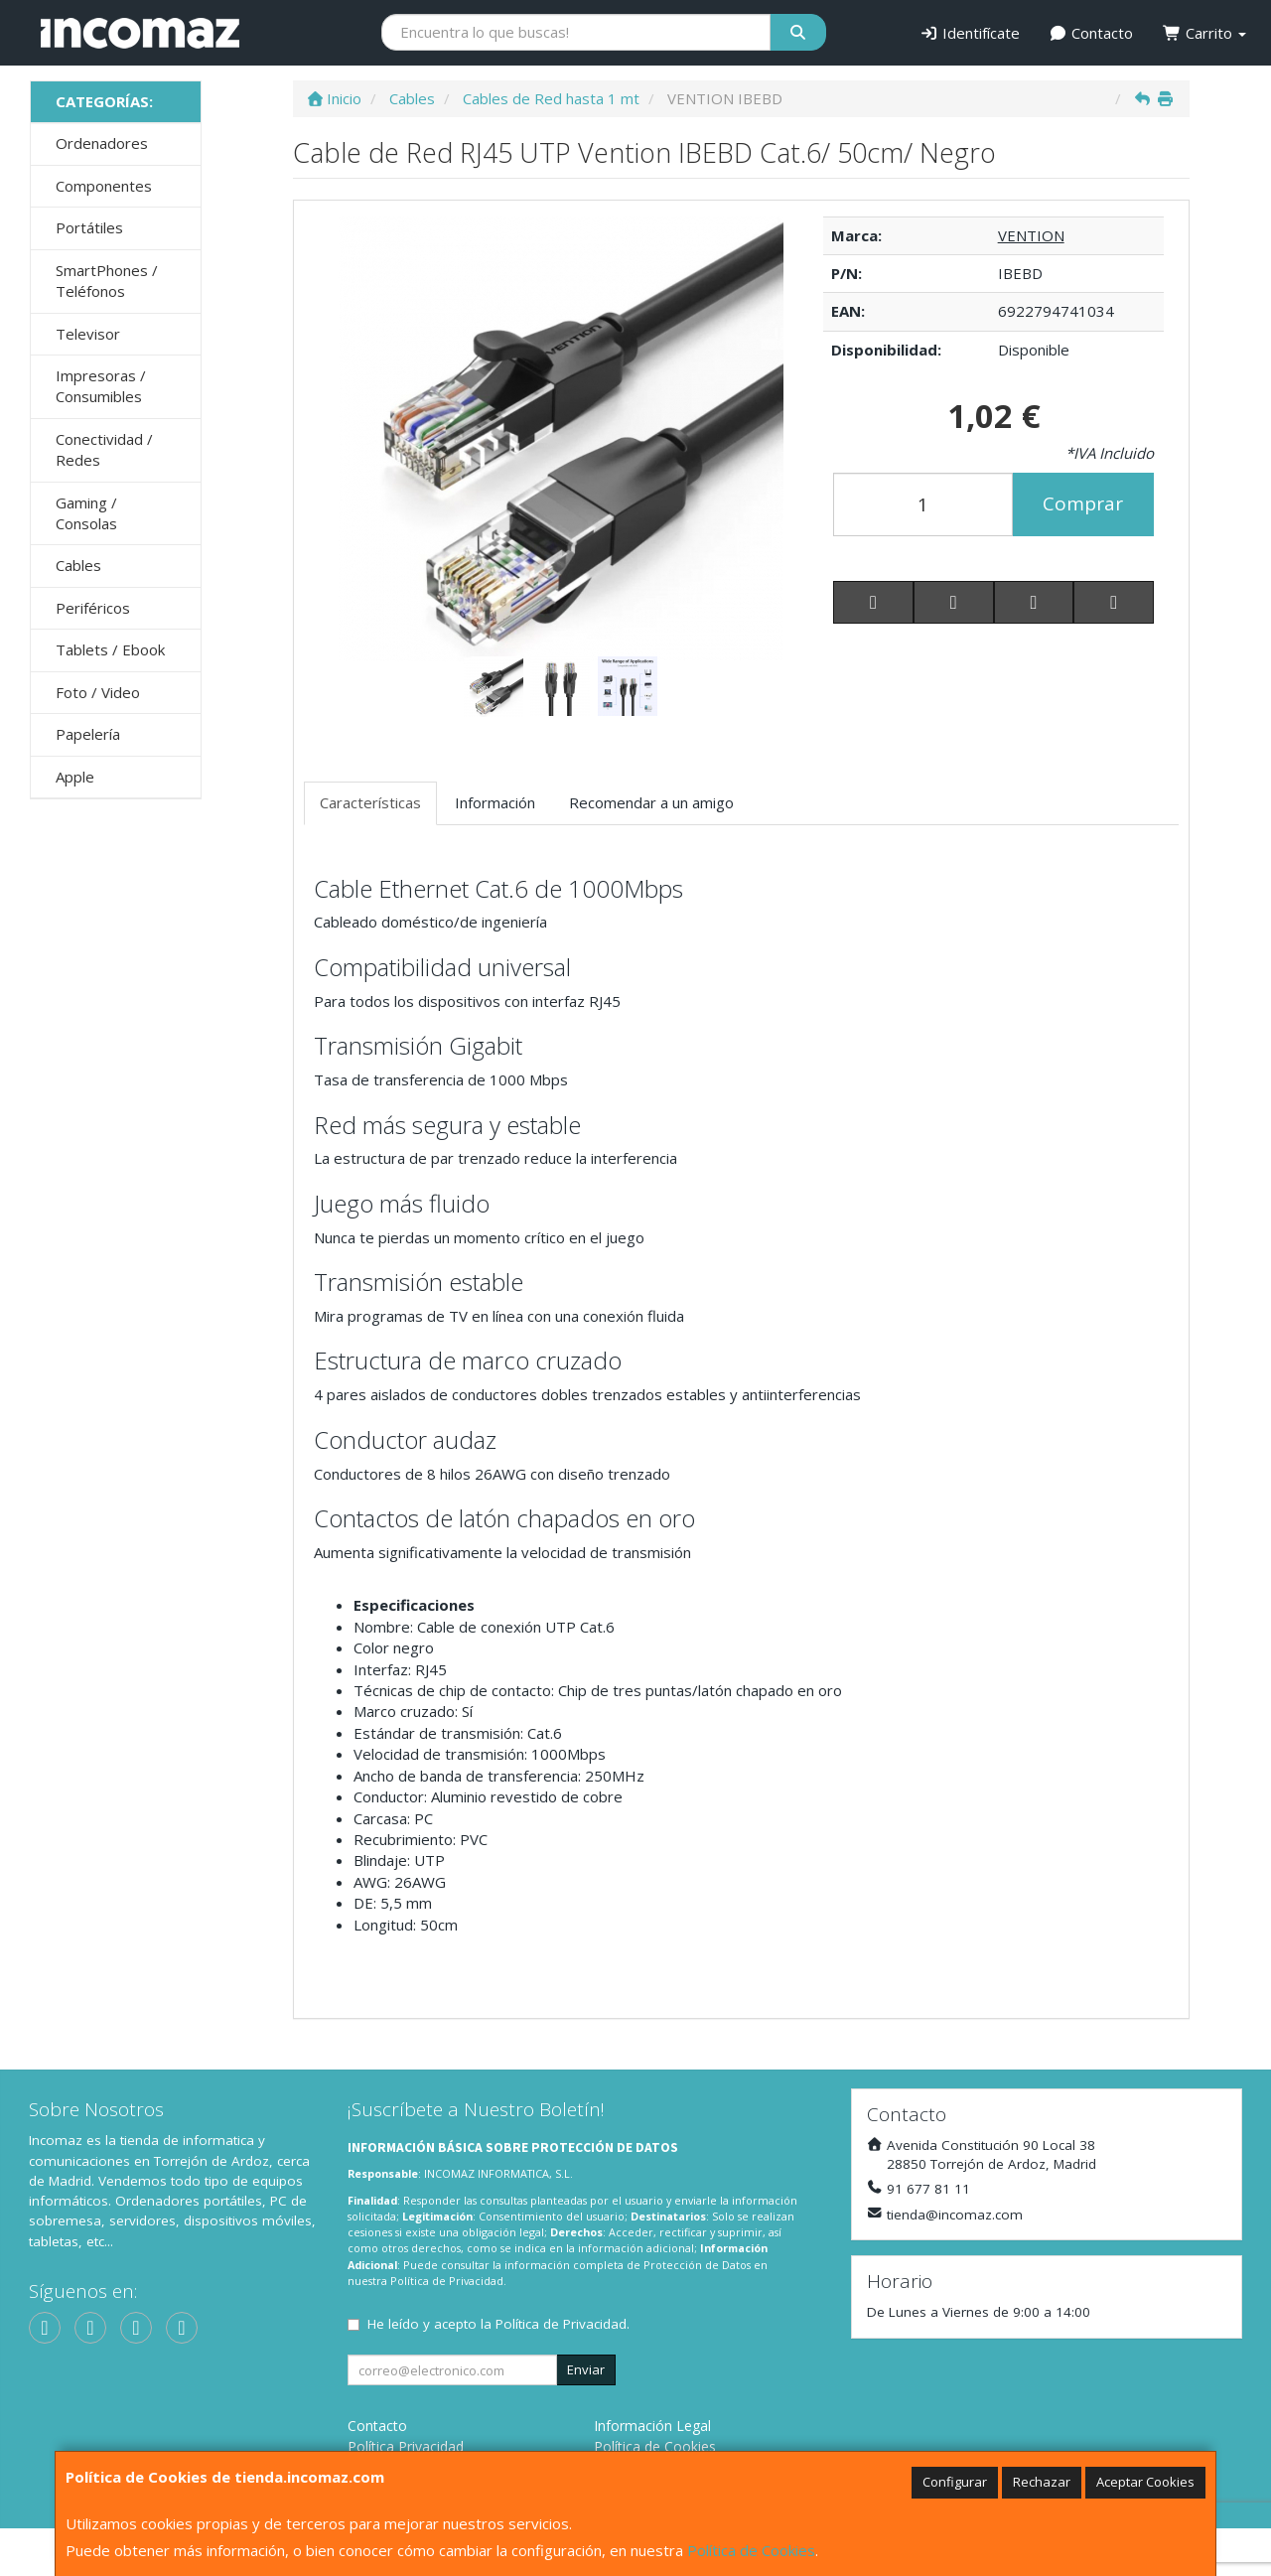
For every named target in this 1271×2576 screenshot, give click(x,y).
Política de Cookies (751, 2550)
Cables (78, 565)
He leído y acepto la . (498, 2324)
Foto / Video (98, 692)
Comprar (1083, 503)
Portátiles (89, 227)
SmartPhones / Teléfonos (107, 280)
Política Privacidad (406, 2446)
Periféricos (93, 608)
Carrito (1204, 33)
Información (495, 802)
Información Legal (652, 2425)
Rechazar (1041, 2482)
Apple (75, 777)
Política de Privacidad (446, 2280)
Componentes (104, 186)
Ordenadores (102, 143)
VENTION (1031, 235)
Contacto (1092, 33)
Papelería (88, 734)
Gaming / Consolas (86, 513)
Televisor (88, 334)
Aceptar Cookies (1145, 2482)
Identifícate (969, 33)
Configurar (954, 2482)
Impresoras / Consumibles (101, 385)
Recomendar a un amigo (651, 802)
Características (370, 802)
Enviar (586, 2369)
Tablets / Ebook (110, 649)
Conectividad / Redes (104, 449)
